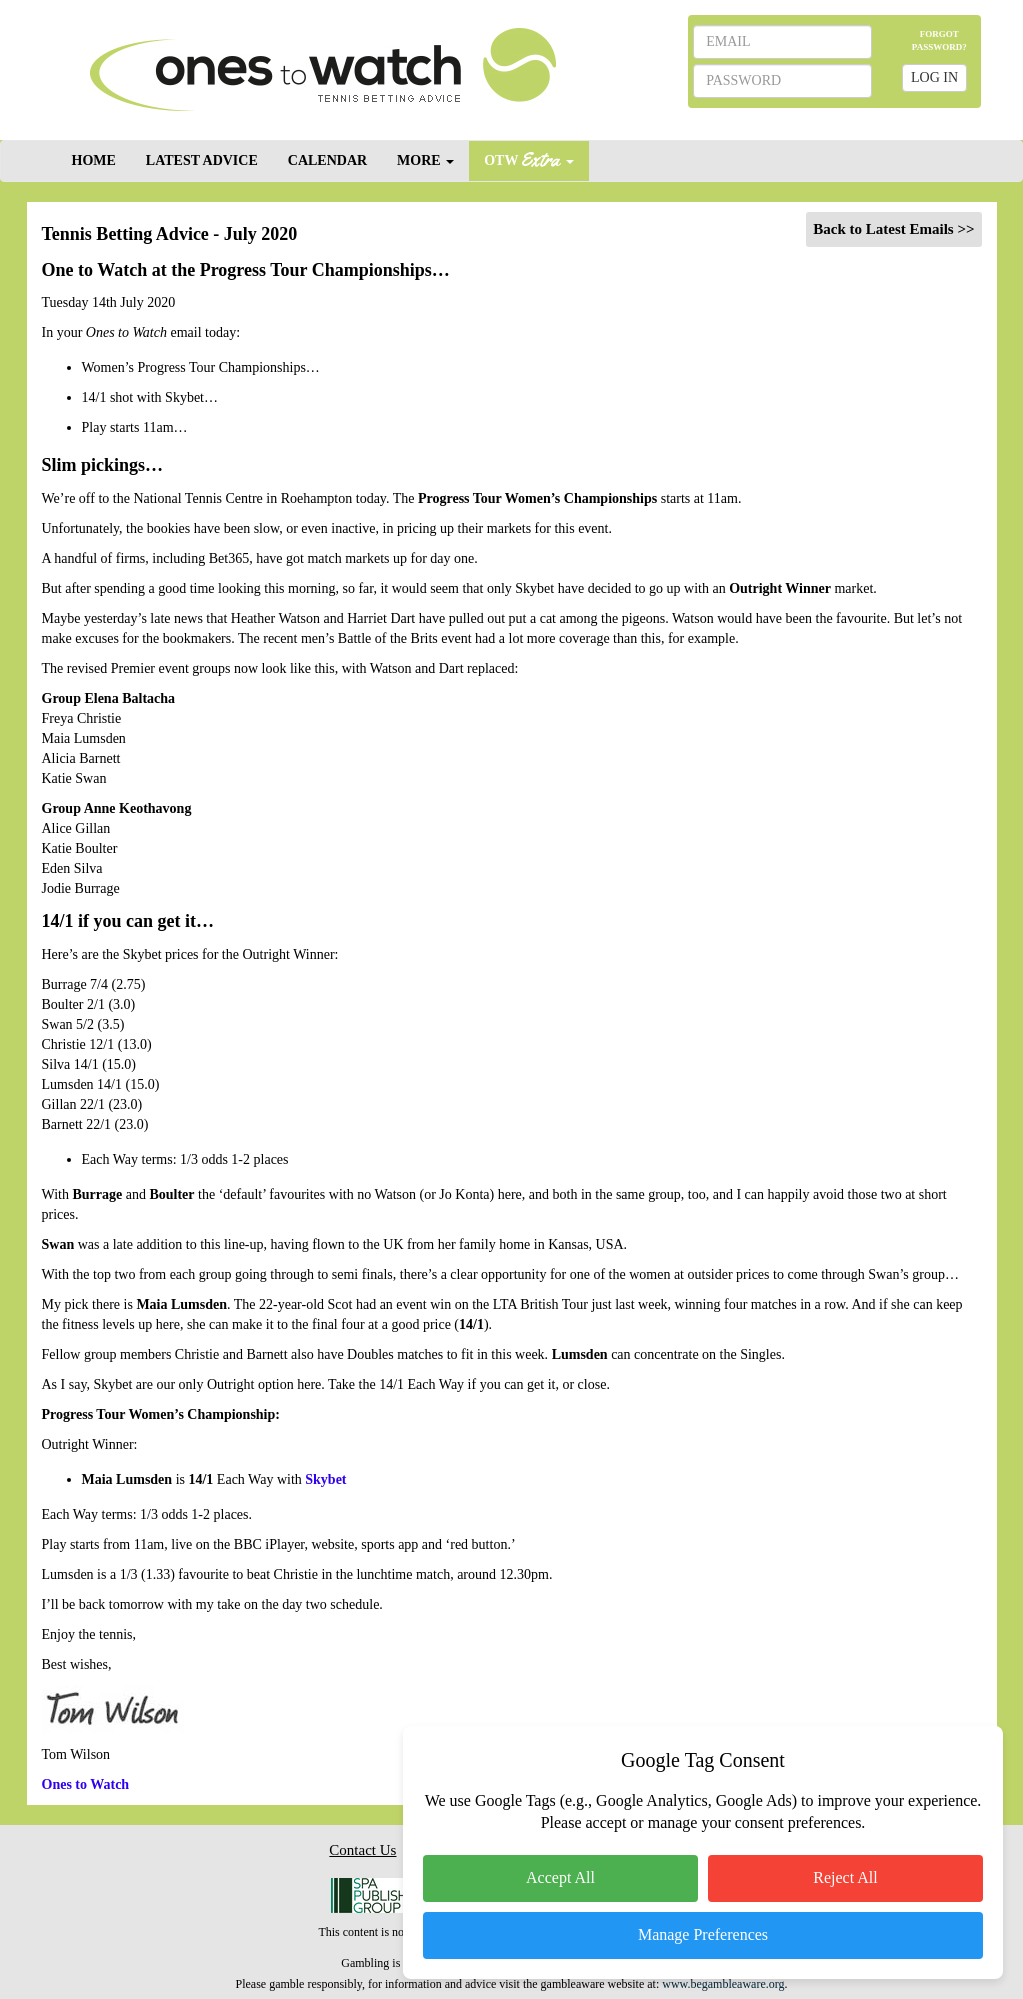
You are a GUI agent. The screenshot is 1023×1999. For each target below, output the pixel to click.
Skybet (325, 1479)
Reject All (845, 1877)
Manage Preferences (703, 1934)
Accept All (560, 1877)
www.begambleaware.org (723, 1984)
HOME (94, 160)
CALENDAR (327, 160)
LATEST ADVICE (202, 160)
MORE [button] (425, 160)
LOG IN (934, 77)
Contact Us (362, 1850)
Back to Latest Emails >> (893, 229)
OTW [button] (529, 159)
